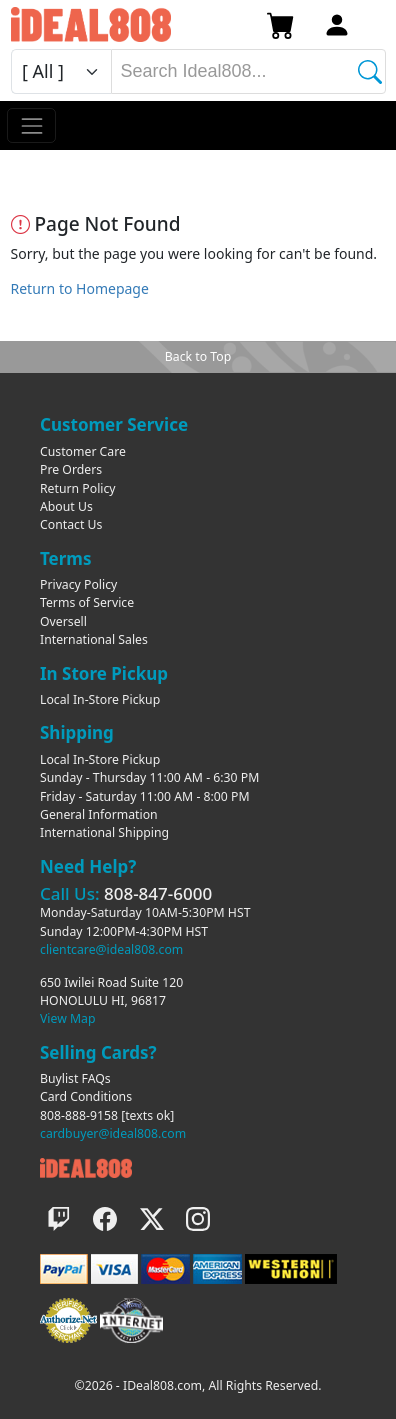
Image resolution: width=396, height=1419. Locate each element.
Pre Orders (71, 469)
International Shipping (104, 832)
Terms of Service (87, 602)
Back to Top (198, 356)
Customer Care (83, 451)
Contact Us (71, 524)
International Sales (94, 639)
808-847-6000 (158, 893)
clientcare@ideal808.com (111, 949)
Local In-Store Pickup (100, 699)
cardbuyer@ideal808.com (113, 1133)
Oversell (63, 621)
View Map (68, 1018)
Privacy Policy (78, 584)
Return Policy (78, 488)
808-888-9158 (79, 1115)
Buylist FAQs (75, 1078)
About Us (66, 506)
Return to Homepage (80, 288)
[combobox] (248, 71)
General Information (99, 814)
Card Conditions (86, 1096)
